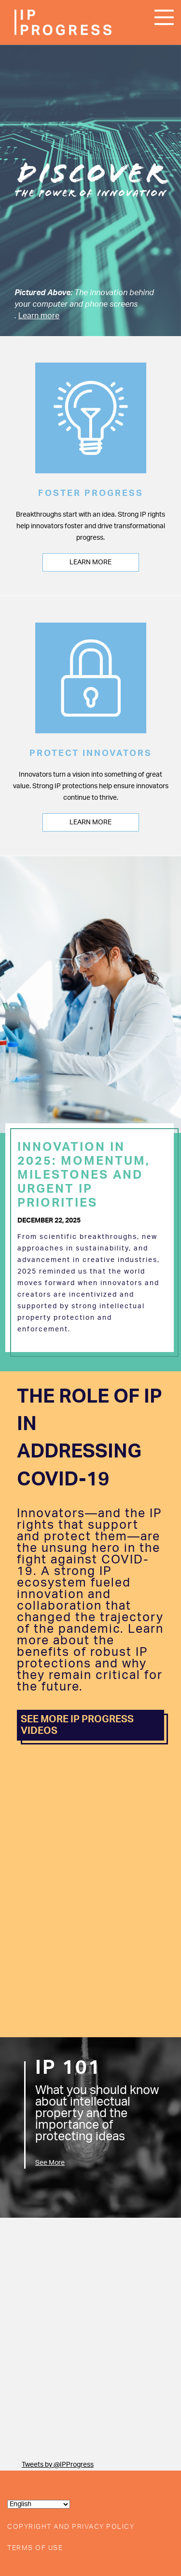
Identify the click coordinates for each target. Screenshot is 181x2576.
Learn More (90, 562)
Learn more (38, 316)
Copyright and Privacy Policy (70, 2527)
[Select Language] (38, 2504)
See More (50, 2163)
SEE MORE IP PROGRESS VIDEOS (77, 1725)
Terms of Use (35, 2548)
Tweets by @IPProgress (58, 2464)
